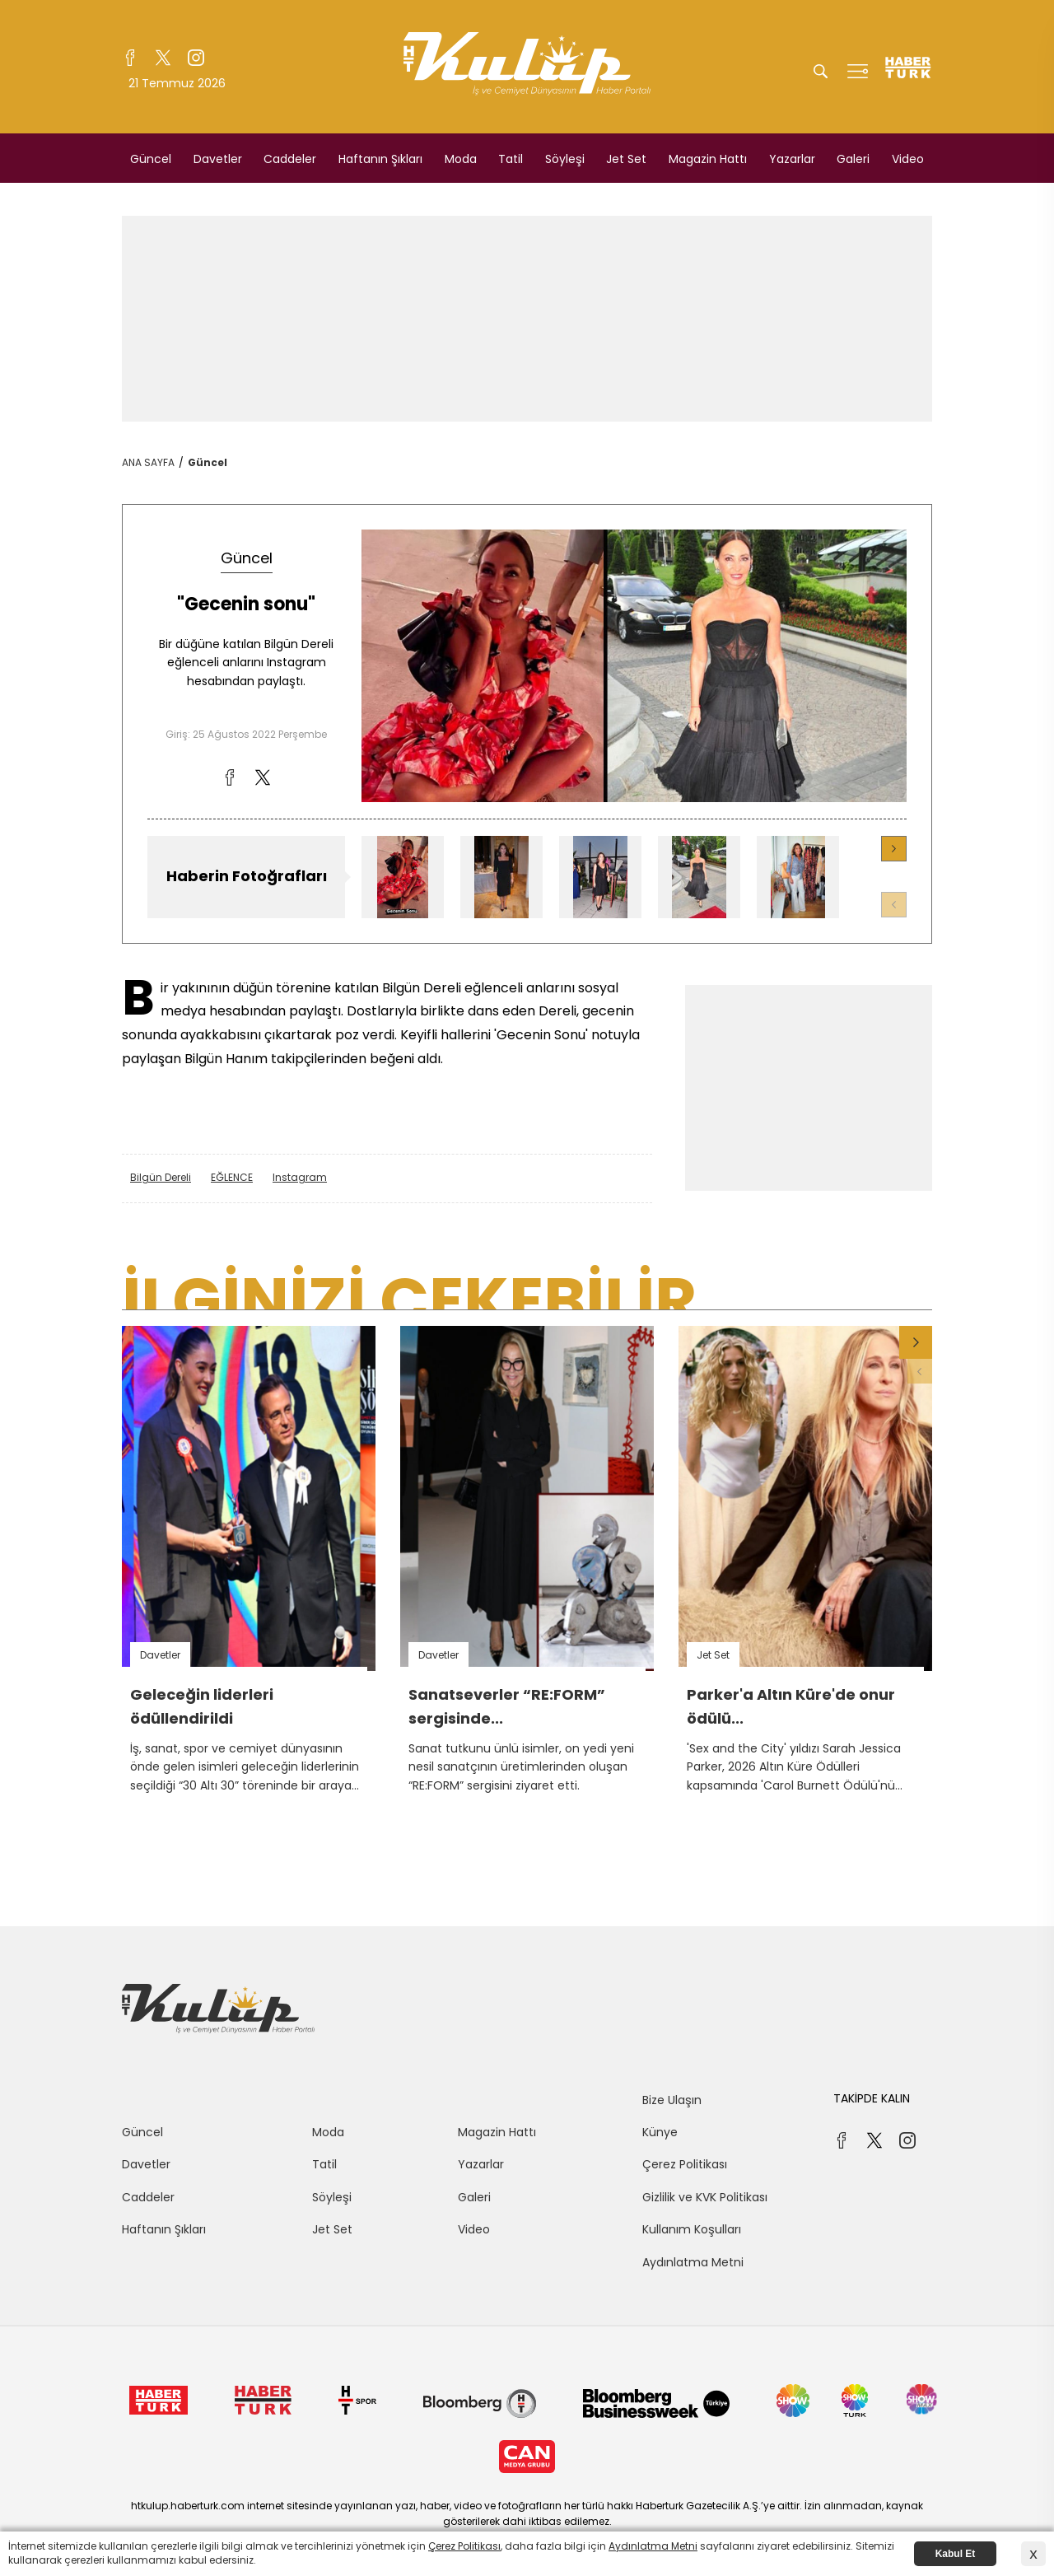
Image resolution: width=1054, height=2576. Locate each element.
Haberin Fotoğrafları (246, 876)
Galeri (853, 159)
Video (908, 159)
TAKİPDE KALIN (871, 2098)
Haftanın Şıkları (380, 159)
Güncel (150, 159)
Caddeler (290, 159)
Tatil (510, 159)
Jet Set (626, 159)
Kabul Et (955, 2554)
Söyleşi (565, 159)
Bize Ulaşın (672, 2100)
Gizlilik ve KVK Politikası (704, 2197)
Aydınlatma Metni (693, 2262)
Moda (461, 159)
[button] (894, 848)
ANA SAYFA (148, 462)
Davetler (218, 159)
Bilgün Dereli (160, 1177)
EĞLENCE (232, 1177)
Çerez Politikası (684, 2164)
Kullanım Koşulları (691, 2229)
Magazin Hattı (708, 159)
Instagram (300, 1177)
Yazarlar (792, 159)
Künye (660, 2132)
